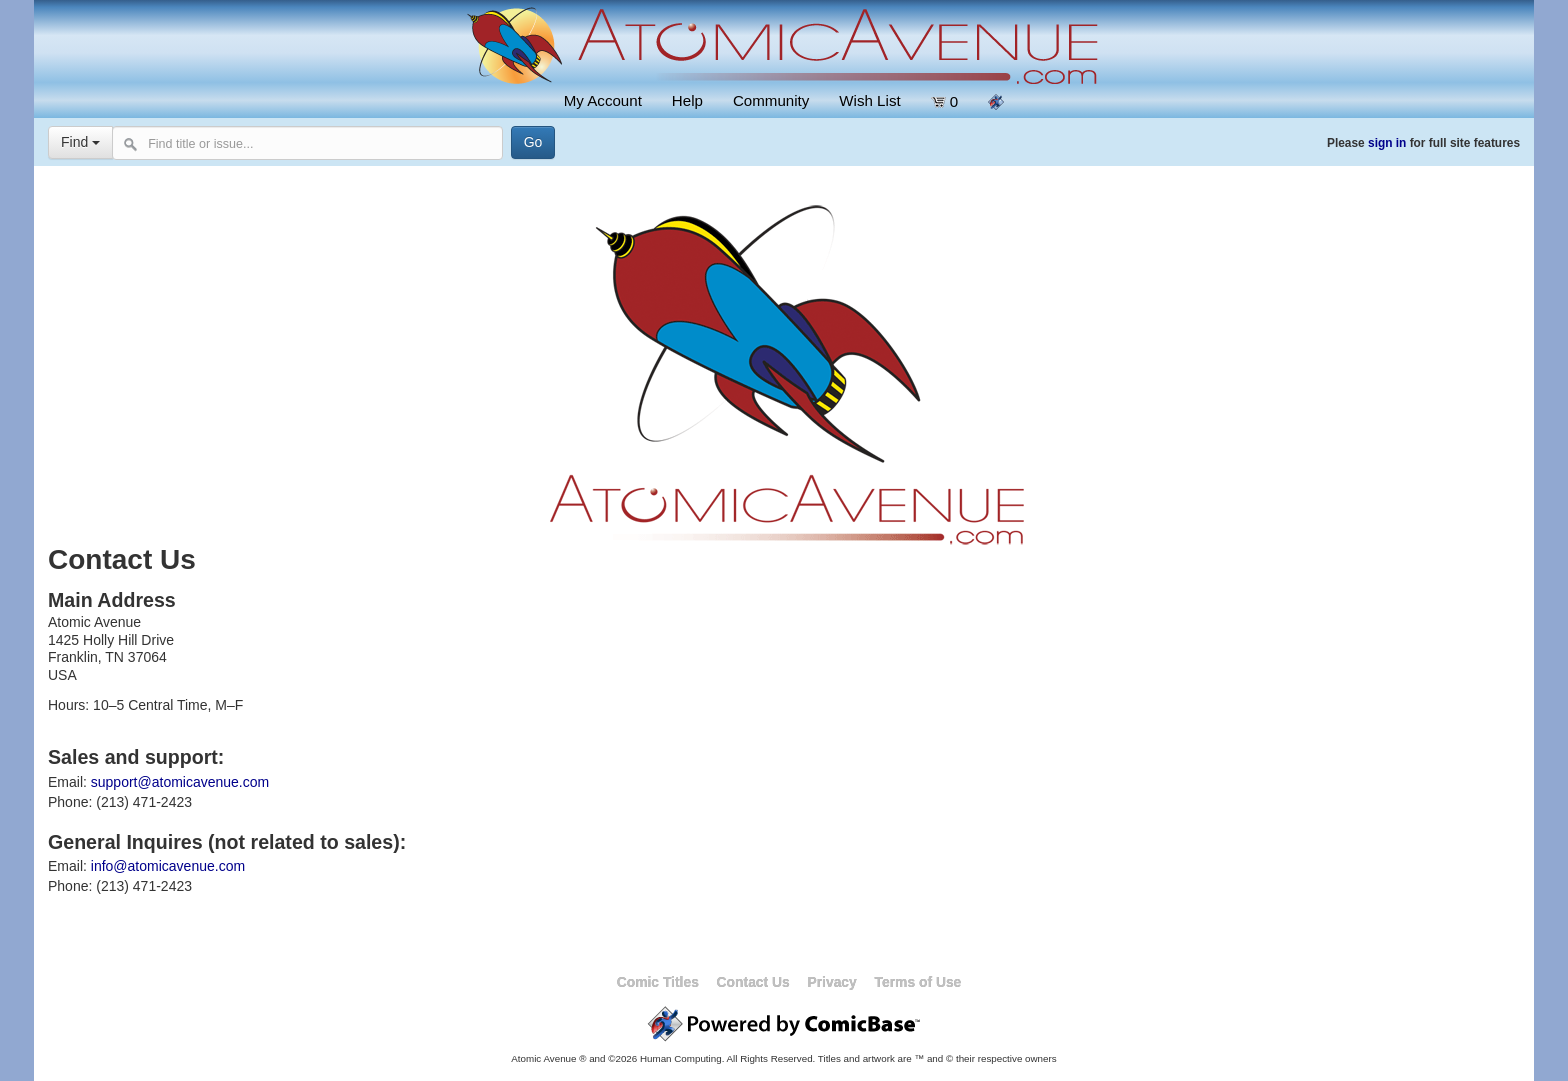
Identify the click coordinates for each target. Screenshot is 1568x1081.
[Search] (520, 142)
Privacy (831, 982)
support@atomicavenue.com (180, 782)
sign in (1387, 143)
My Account (603, 100)
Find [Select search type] (80, 142)
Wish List (869, 100)
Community (771, 100)
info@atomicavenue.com (168, 866)
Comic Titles (658, 982)
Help (687, 100)
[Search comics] (301, 143)
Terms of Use (918, 982)
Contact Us (753, 982)
